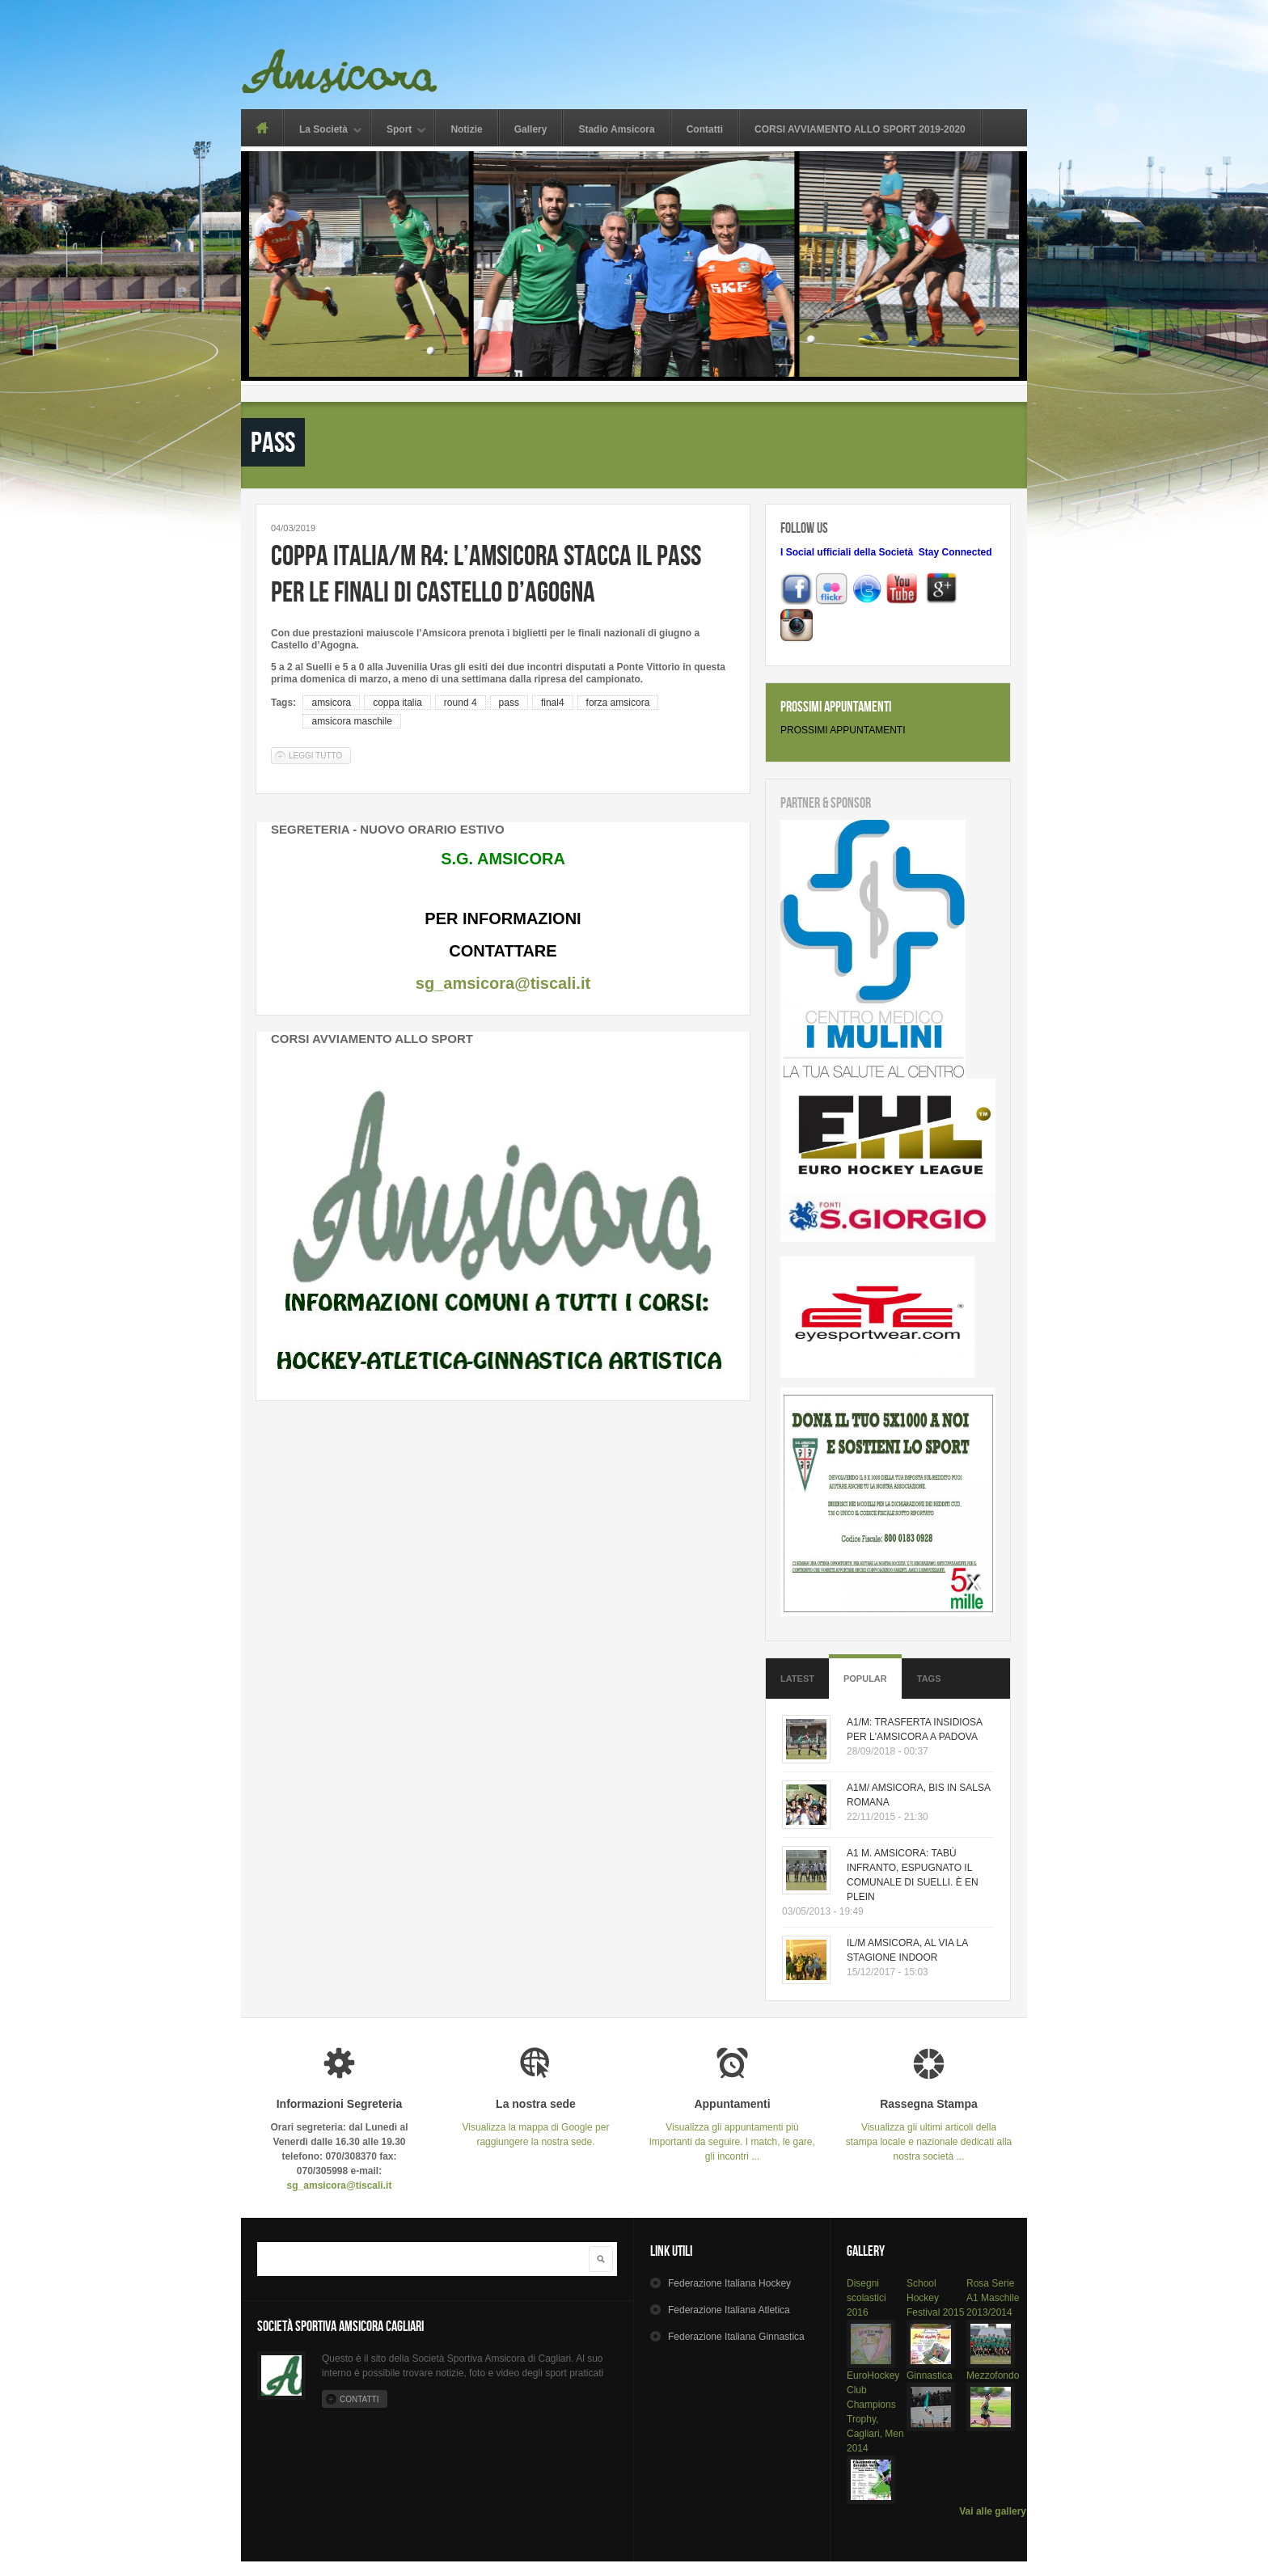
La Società (323, 130)
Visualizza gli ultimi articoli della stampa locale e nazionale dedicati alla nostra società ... (928, 2130)
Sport (399, 130)
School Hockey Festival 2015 (935, 2298)
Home (261, 127)
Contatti (705, 129)
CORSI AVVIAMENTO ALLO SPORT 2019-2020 (860, 129)
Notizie (466, 129)
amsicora (331, 702)
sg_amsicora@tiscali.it (503, 983)
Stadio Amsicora (616, 129)
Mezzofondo (992, 2375)
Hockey (729, 2283)
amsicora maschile (351, 721)
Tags (929, 1678)
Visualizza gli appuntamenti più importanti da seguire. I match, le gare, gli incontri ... (732, 2130)
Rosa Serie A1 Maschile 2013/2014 (992, 2298)
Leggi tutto (320, 755)
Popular (865, 1678)
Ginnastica (930, 2375)
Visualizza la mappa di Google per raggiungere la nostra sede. (535, 2122)
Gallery (530, 129)
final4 (552, 702)
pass (509, 702)
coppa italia (397, 702)
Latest (797, 1678)
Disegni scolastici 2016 (866, 2298)
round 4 (460, 702)
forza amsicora (618, 702)
